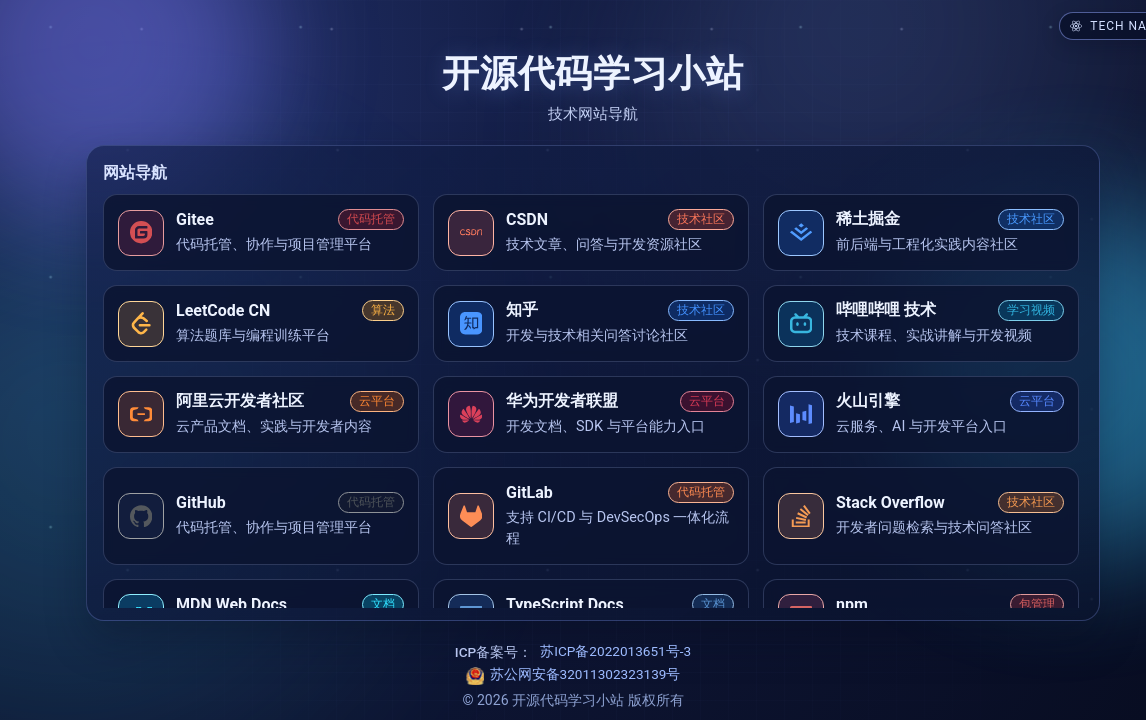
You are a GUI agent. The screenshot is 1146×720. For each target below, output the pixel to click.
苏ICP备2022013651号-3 (615, 651)
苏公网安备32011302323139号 (585, 674)
